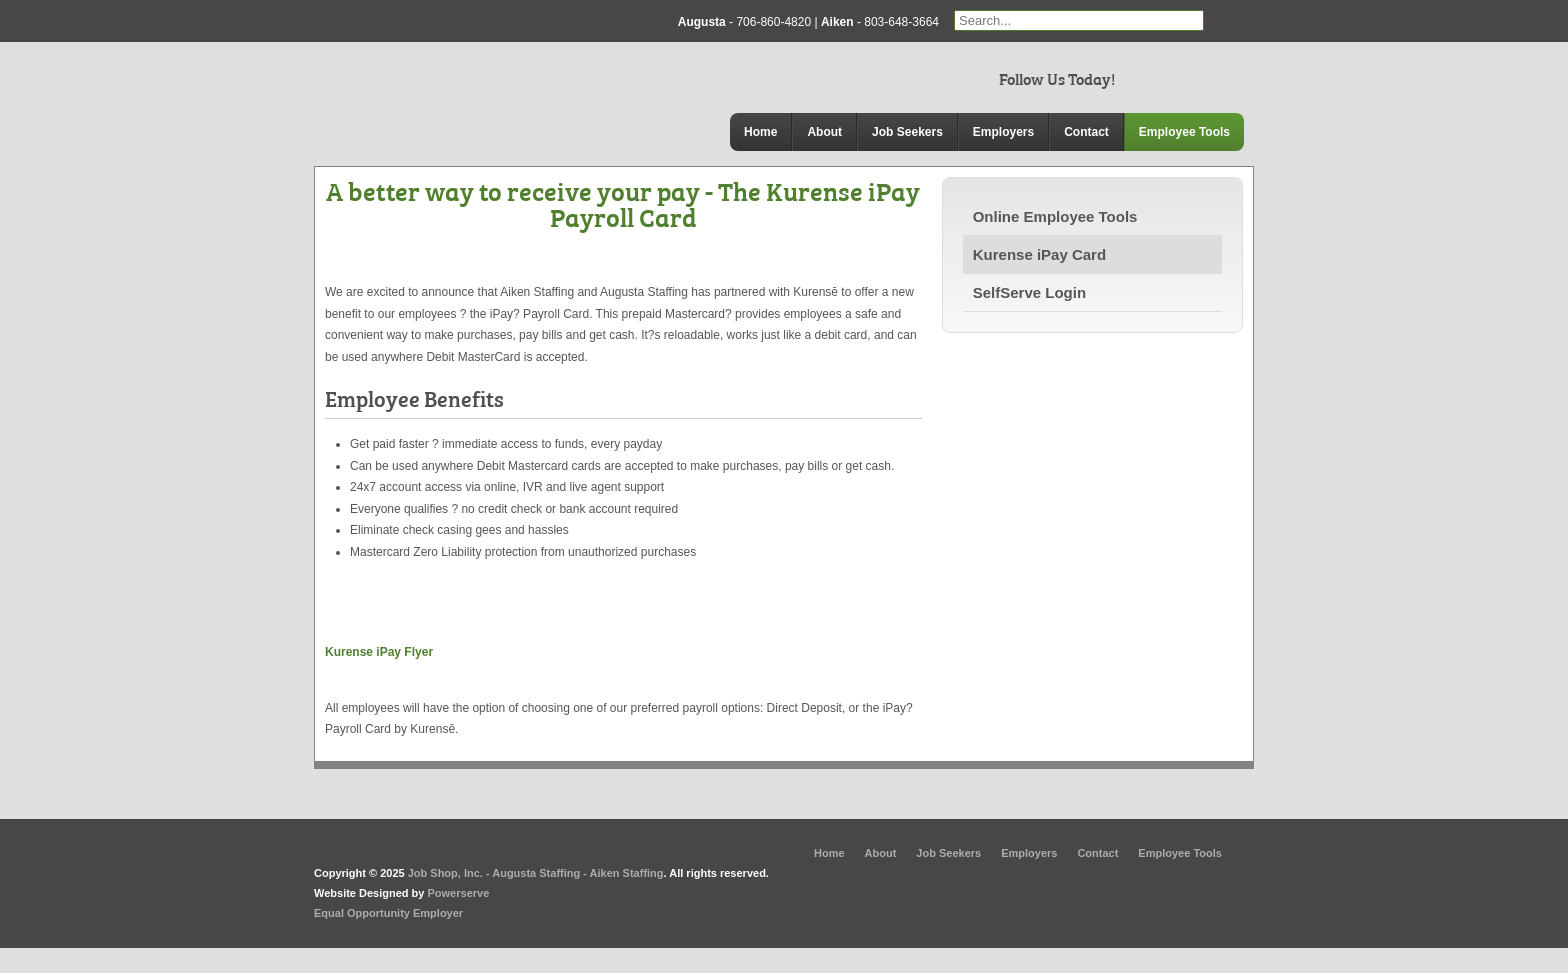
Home (760, 132)
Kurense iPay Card (1039, 254)
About (824, 132)
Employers (1003, 132)
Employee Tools (1184, 132)
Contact (1086, 132)
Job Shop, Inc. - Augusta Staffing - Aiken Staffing (536, 873)
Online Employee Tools (1055, 216)
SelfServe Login (1029, 292)
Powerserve (459, 893)
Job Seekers (907, 132)
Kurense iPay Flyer (379, 652)
